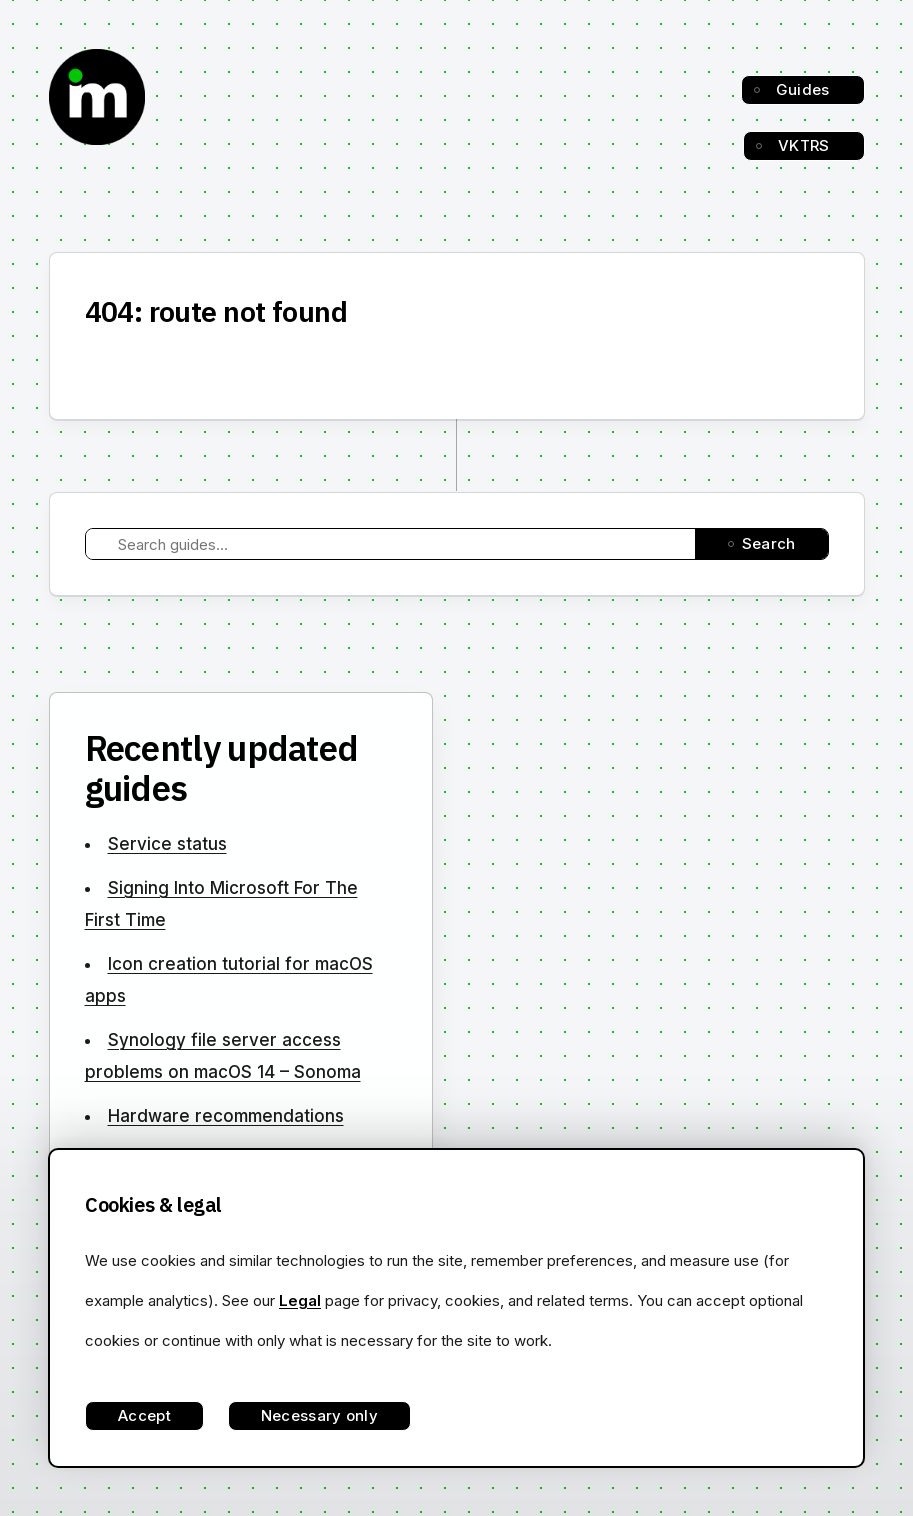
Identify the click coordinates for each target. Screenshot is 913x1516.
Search (769, 543)
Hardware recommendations (226, 1116)
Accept (144, 1415)
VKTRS (804, 145)
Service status (167, 844)
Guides (803, 89)
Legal (300, 1300)
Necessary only (319, 1415)
